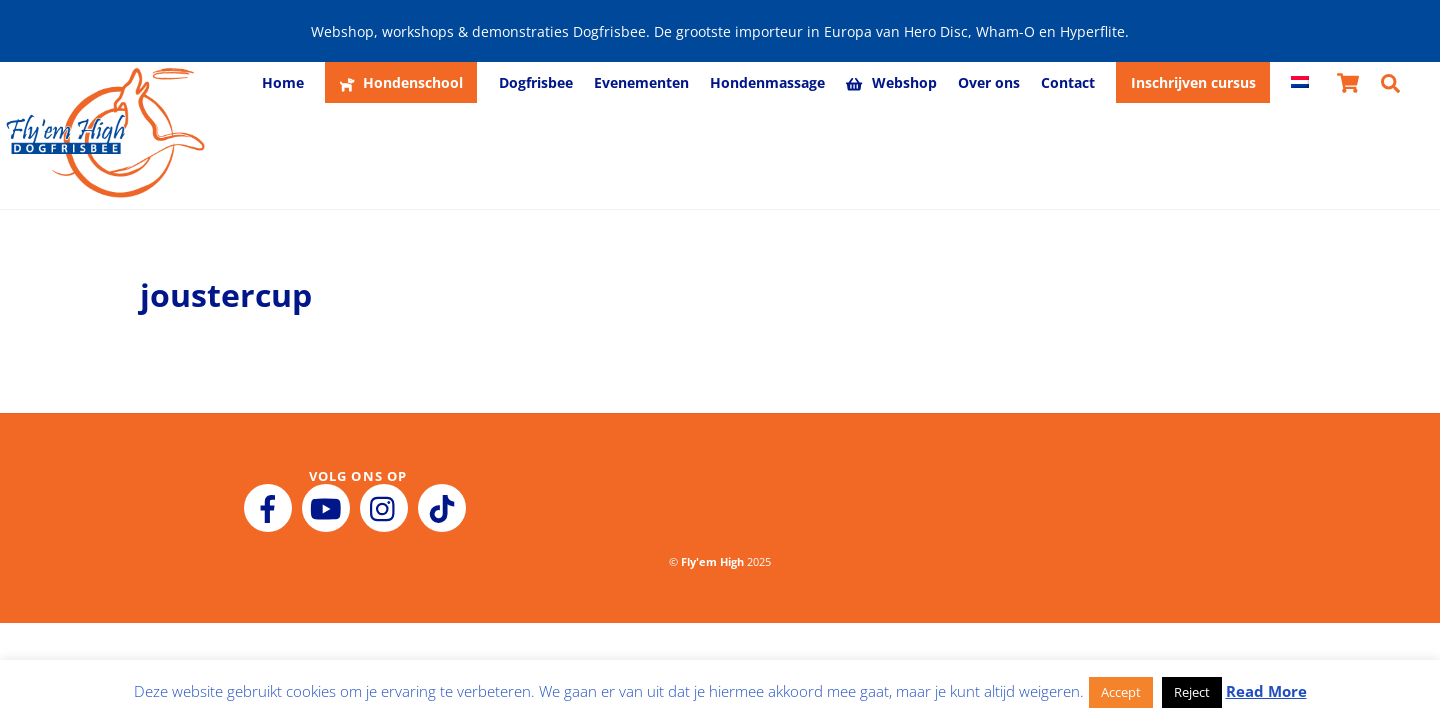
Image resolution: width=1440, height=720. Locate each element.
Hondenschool (401, 82)
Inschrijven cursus (1193, 82)
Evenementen (641, 82)
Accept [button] (1121, 692)
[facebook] (271, 507)
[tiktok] (445, 507)
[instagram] (387, 507)
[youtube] (329, 507)
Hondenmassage (767, 82)
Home (283, 82)
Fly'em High (712, 561)
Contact (1068, 82)
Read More (1266, 691)
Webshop (891, 82)
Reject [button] (1192, 692)
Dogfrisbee (536, 82)
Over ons (989, 82)
